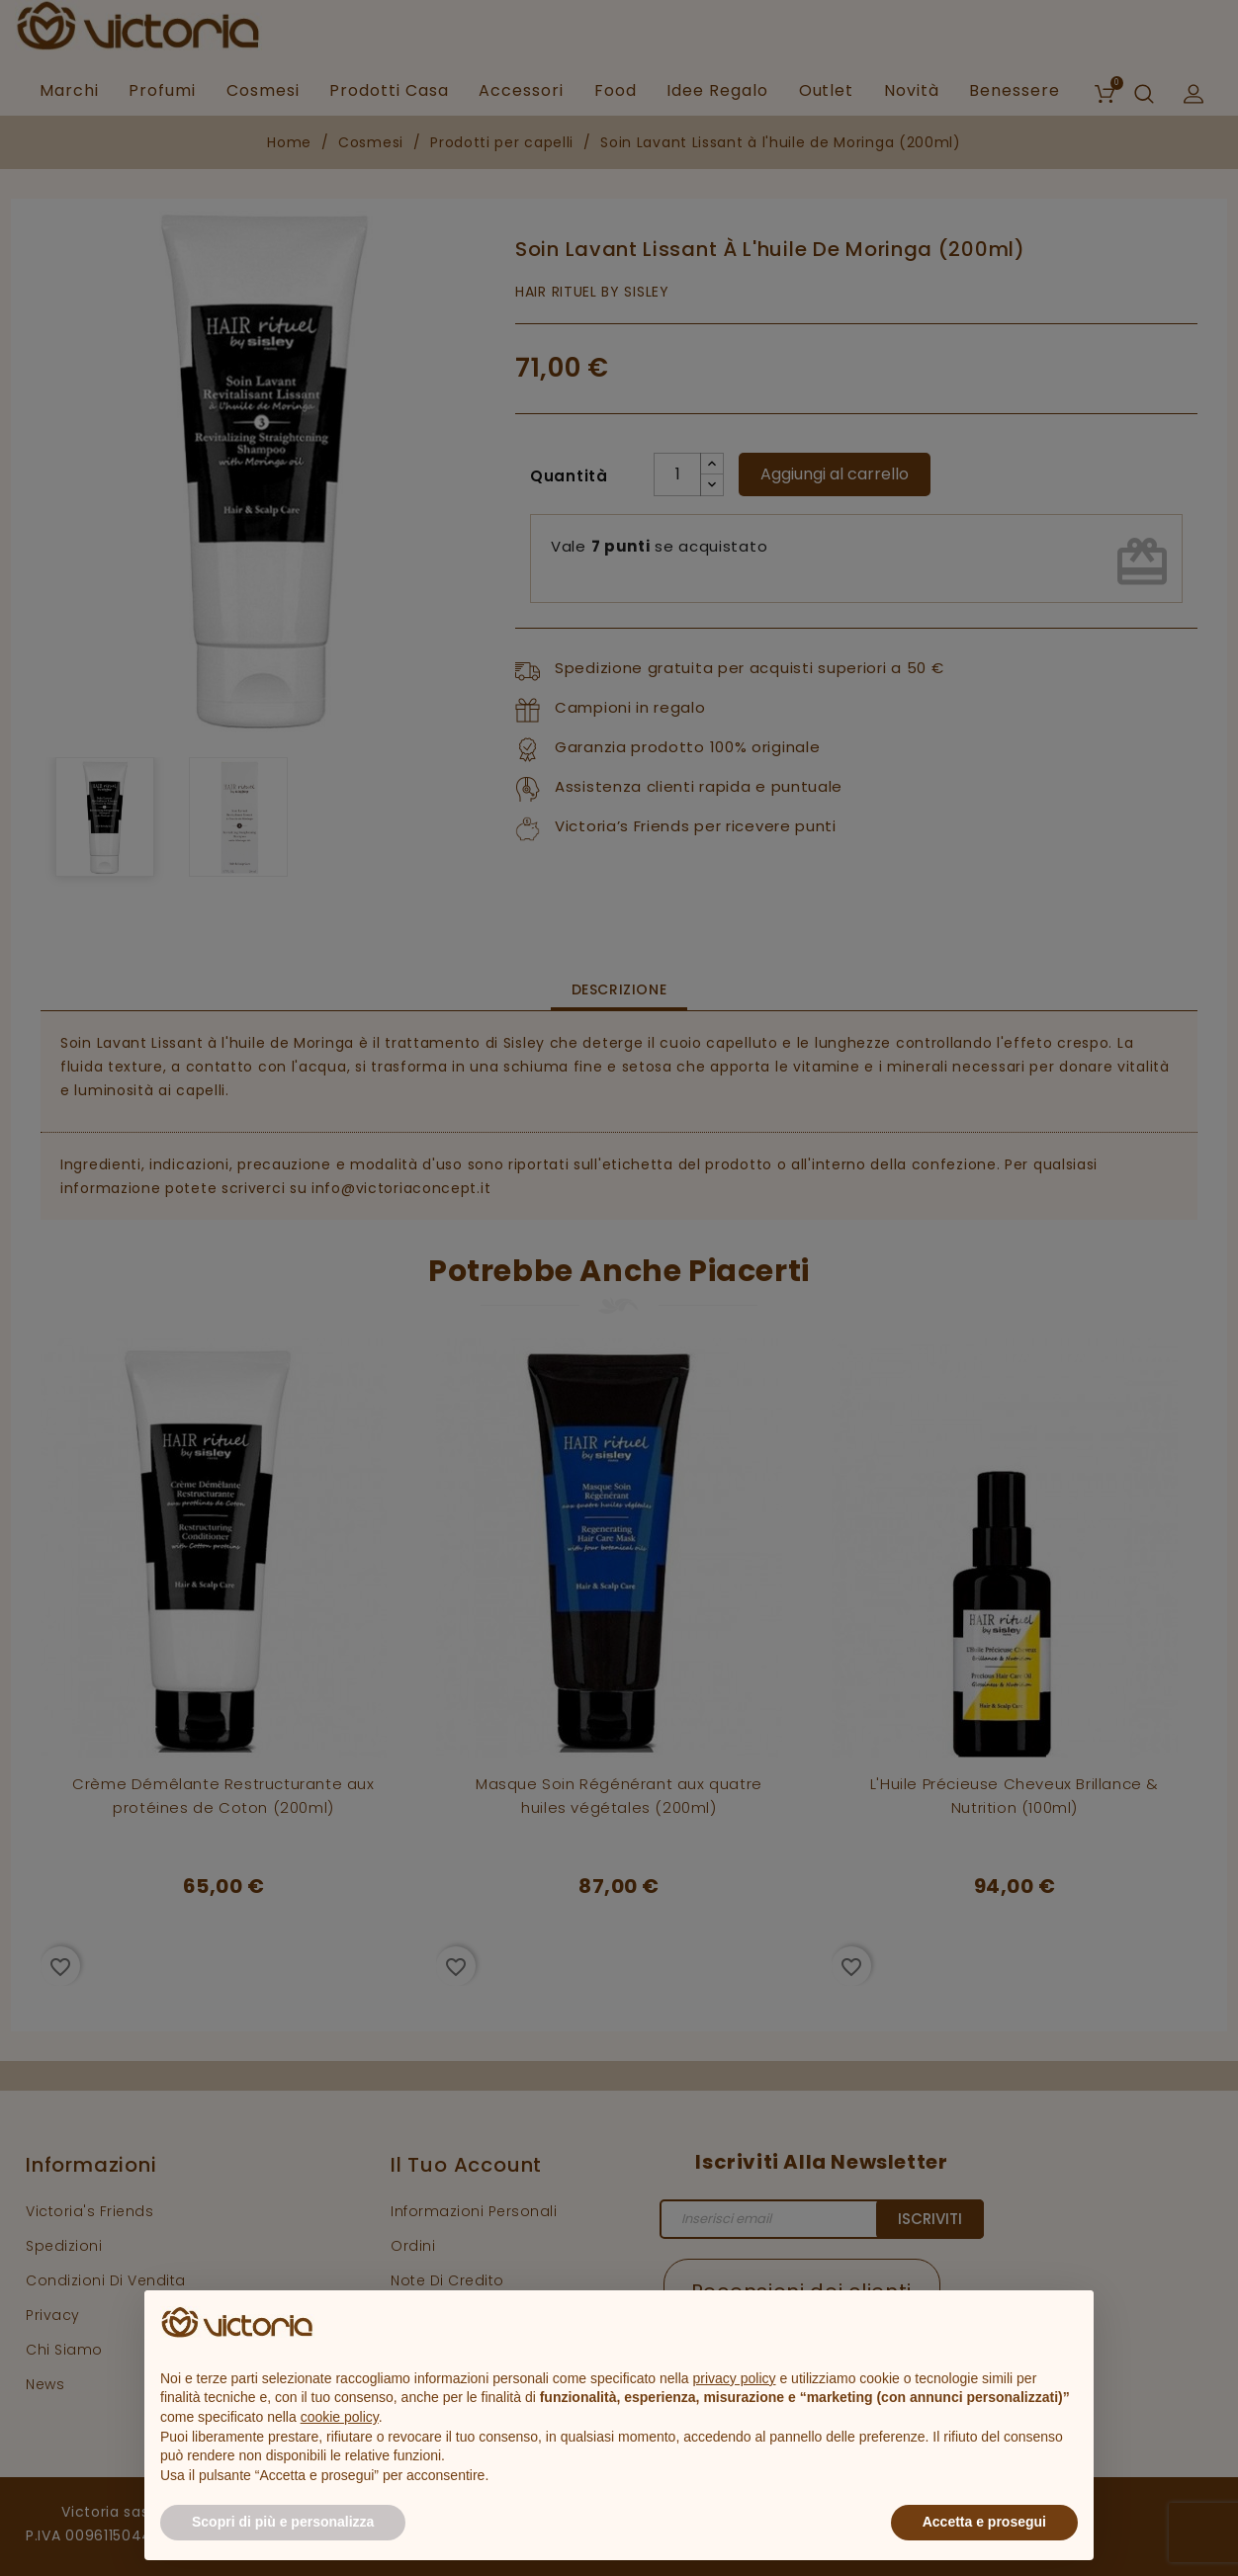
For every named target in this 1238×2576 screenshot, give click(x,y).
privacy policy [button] (734, 2378)
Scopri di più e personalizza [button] (283, 2522)
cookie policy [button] (340, 2417)
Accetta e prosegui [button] (984, 2522)
